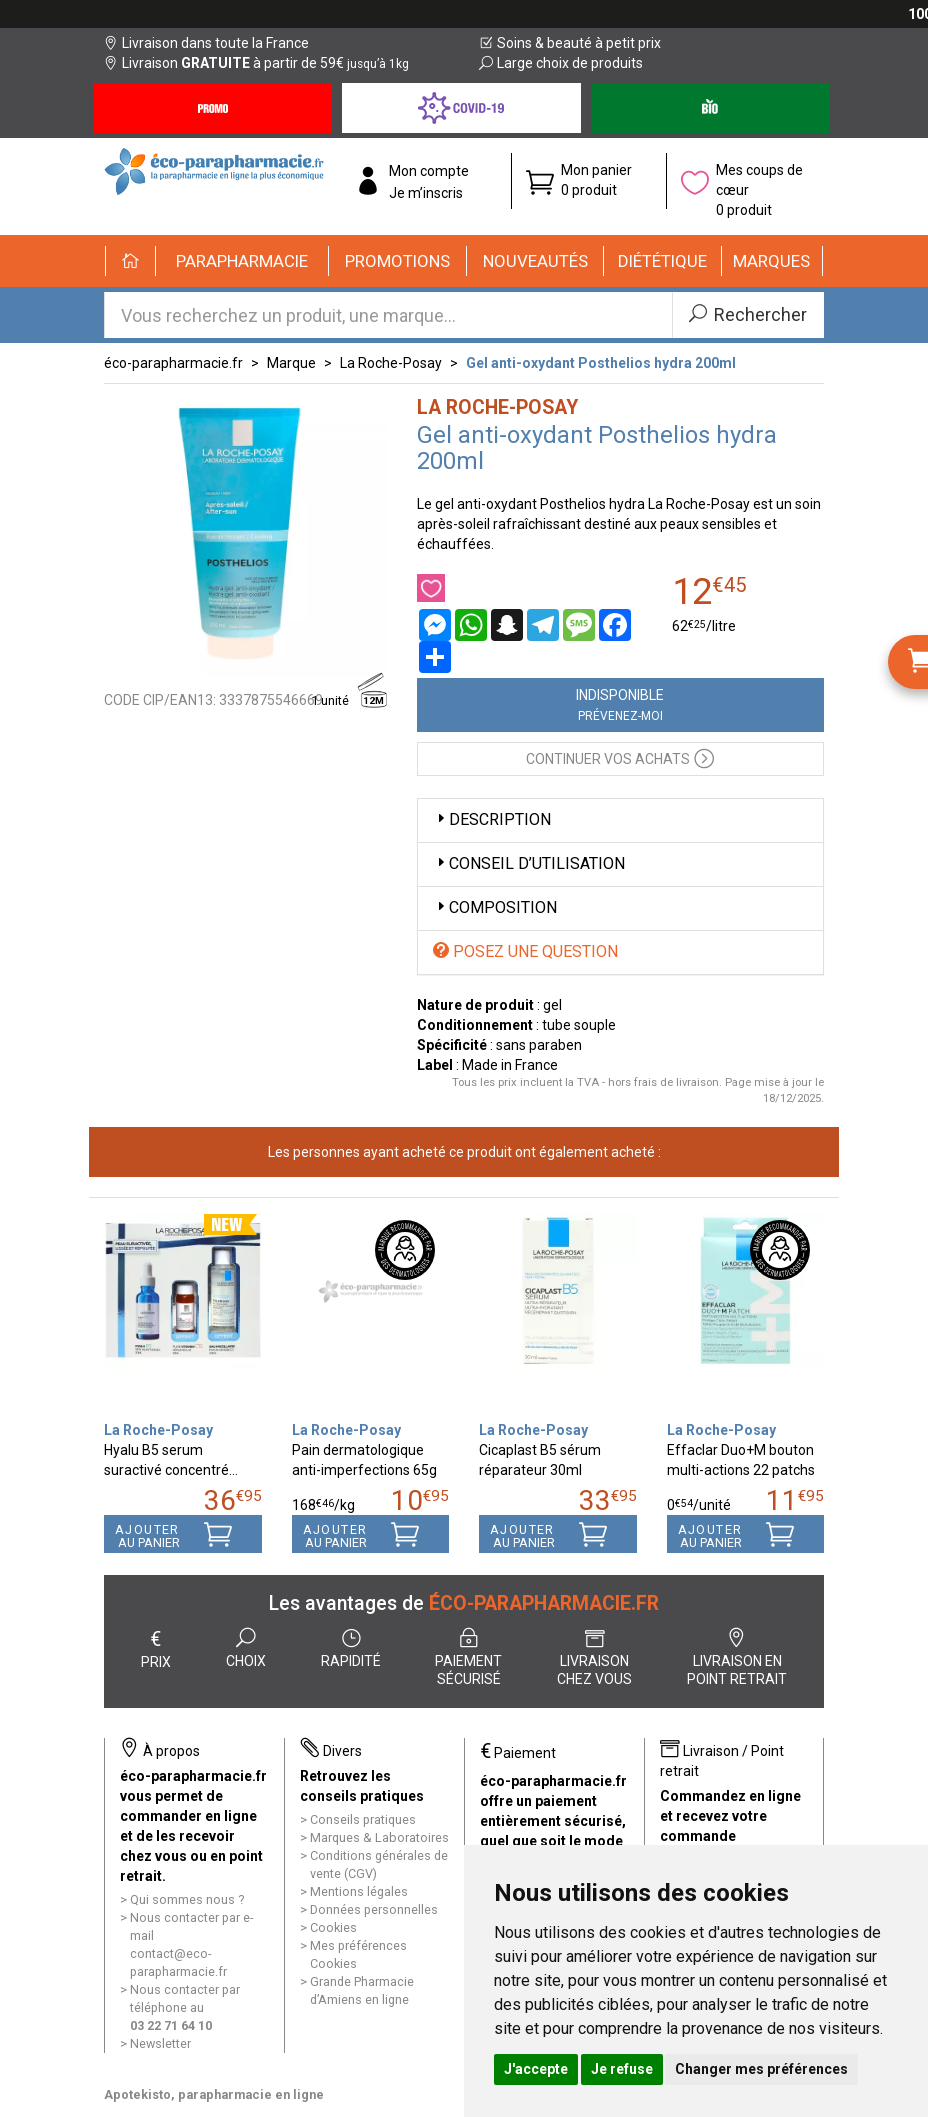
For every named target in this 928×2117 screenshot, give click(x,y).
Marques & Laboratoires (379, 1837)
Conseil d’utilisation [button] (529, 863)
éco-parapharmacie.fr (173, 363)
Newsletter (160, 2043)
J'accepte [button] (536, 2069)
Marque (291, 363)
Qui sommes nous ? (187, 1899)
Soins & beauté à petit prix (570, 43)
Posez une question (525, 951)
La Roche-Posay (391, 363)
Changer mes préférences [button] (761, 2069)
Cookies (333, 1927)
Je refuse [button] (622, 2069)
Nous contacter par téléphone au (185, 2007)
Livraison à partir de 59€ (256, 63)
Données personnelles (374, 1909)
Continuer (620, 757)
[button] (242, 261)
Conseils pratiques (363, 1819)
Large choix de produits (561, 63)
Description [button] (492, 819)
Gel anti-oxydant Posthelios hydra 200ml (601, 363)
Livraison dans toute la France (206, 43)
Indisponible (620, 705)
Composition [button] (495, 907)
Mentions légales (359, 1891)
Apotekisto (214, 2094)
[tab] (621, 820)
